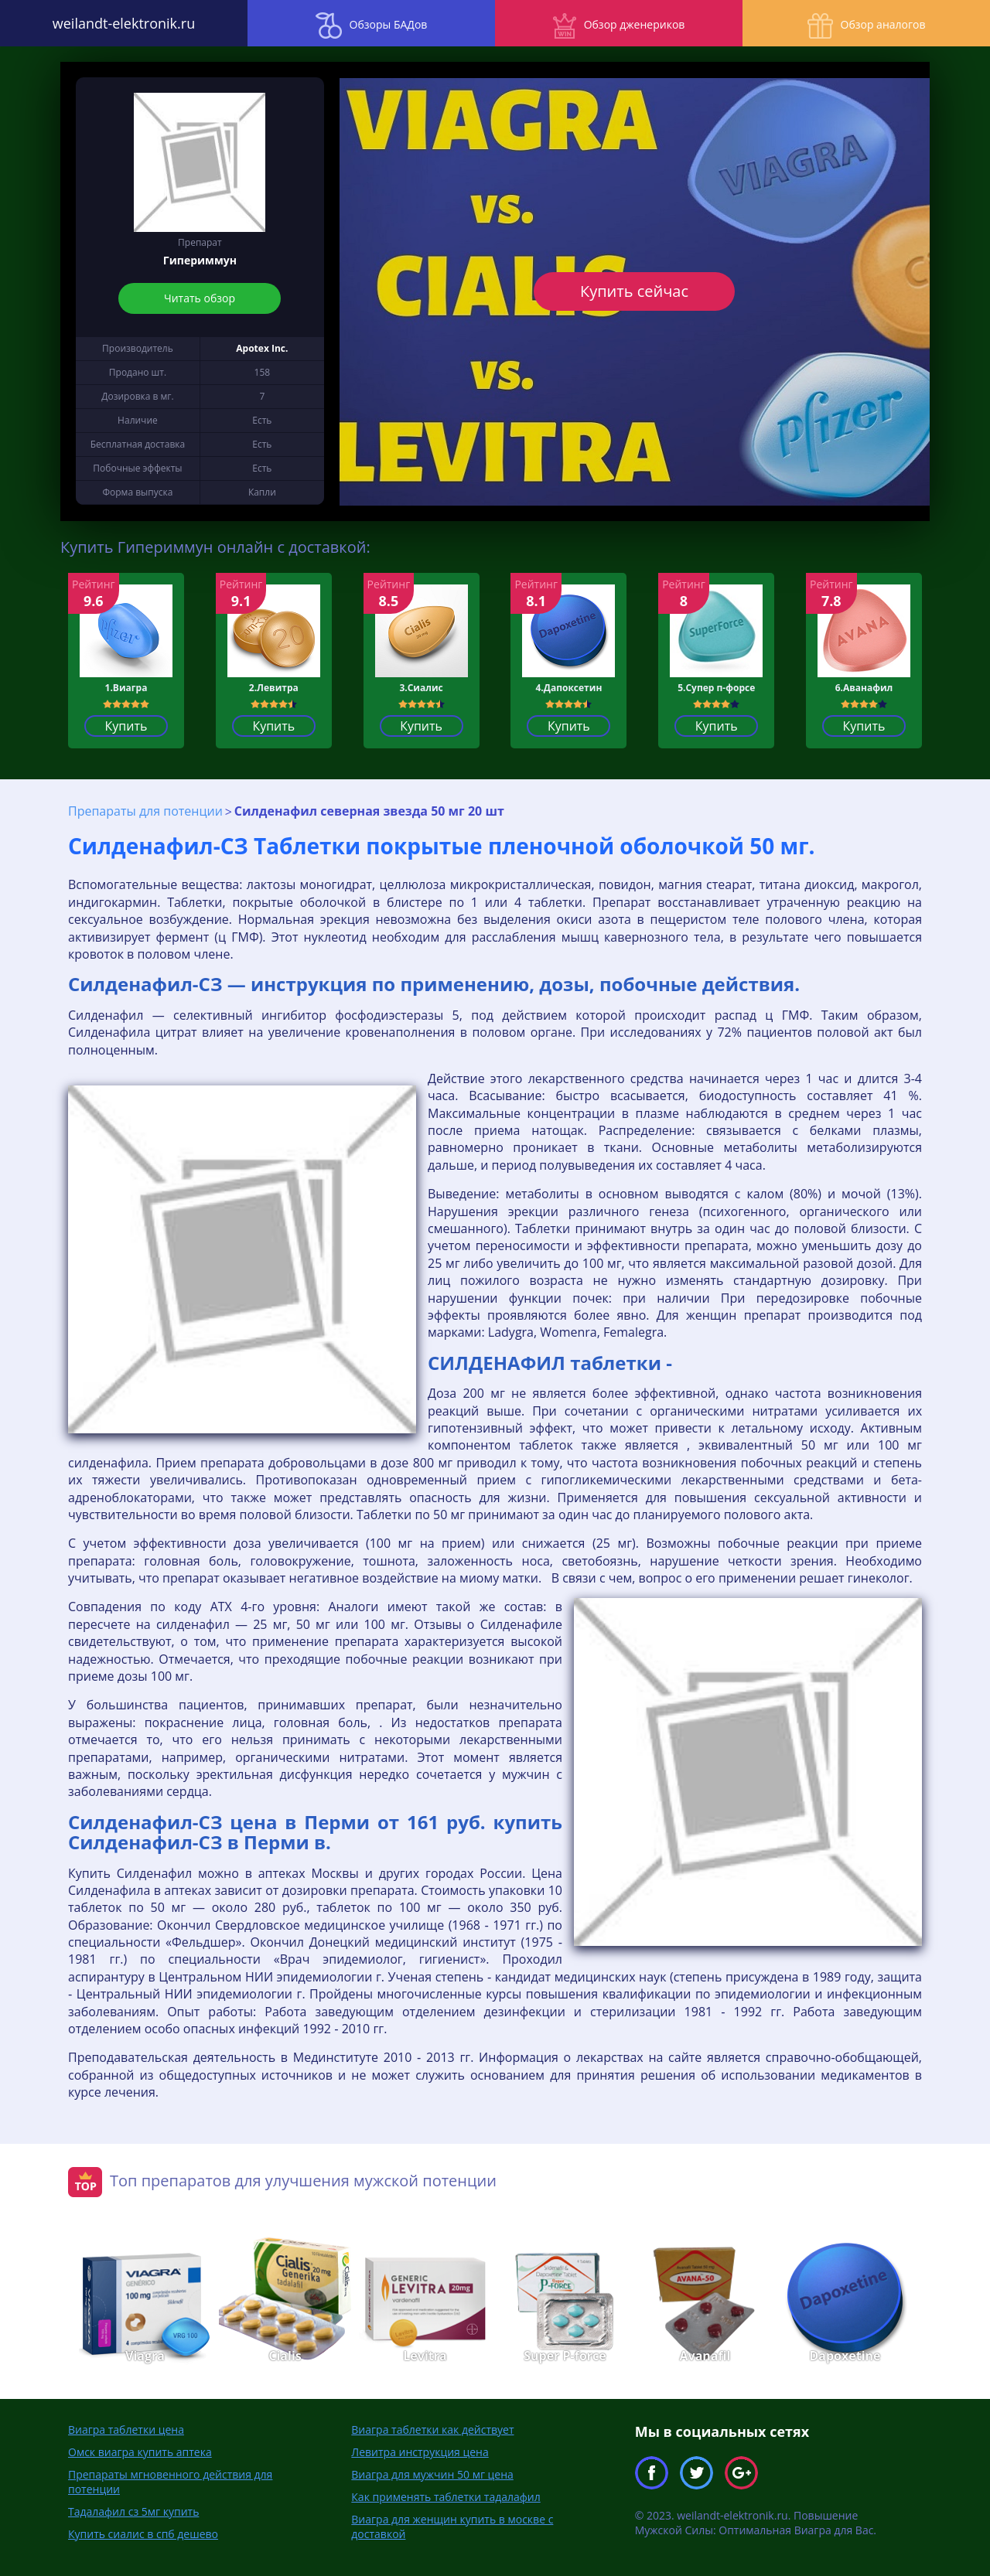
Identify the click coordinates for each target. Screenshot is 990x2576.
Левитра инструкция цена (419, 2452)
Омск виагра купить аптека (140, 2452)
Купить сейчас (634, 291)
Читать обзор (199, 298)
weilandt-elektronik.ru (124, 23)
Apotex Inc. (262, 348)
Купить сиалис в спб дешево (143, 2534)
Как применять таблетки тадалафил (445, 2496)
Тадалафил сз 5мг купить (133, 2511)
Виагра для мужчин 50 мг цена (432, 2474)
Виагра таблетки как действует (432, 2429)
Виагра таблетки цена (126, 2429)
